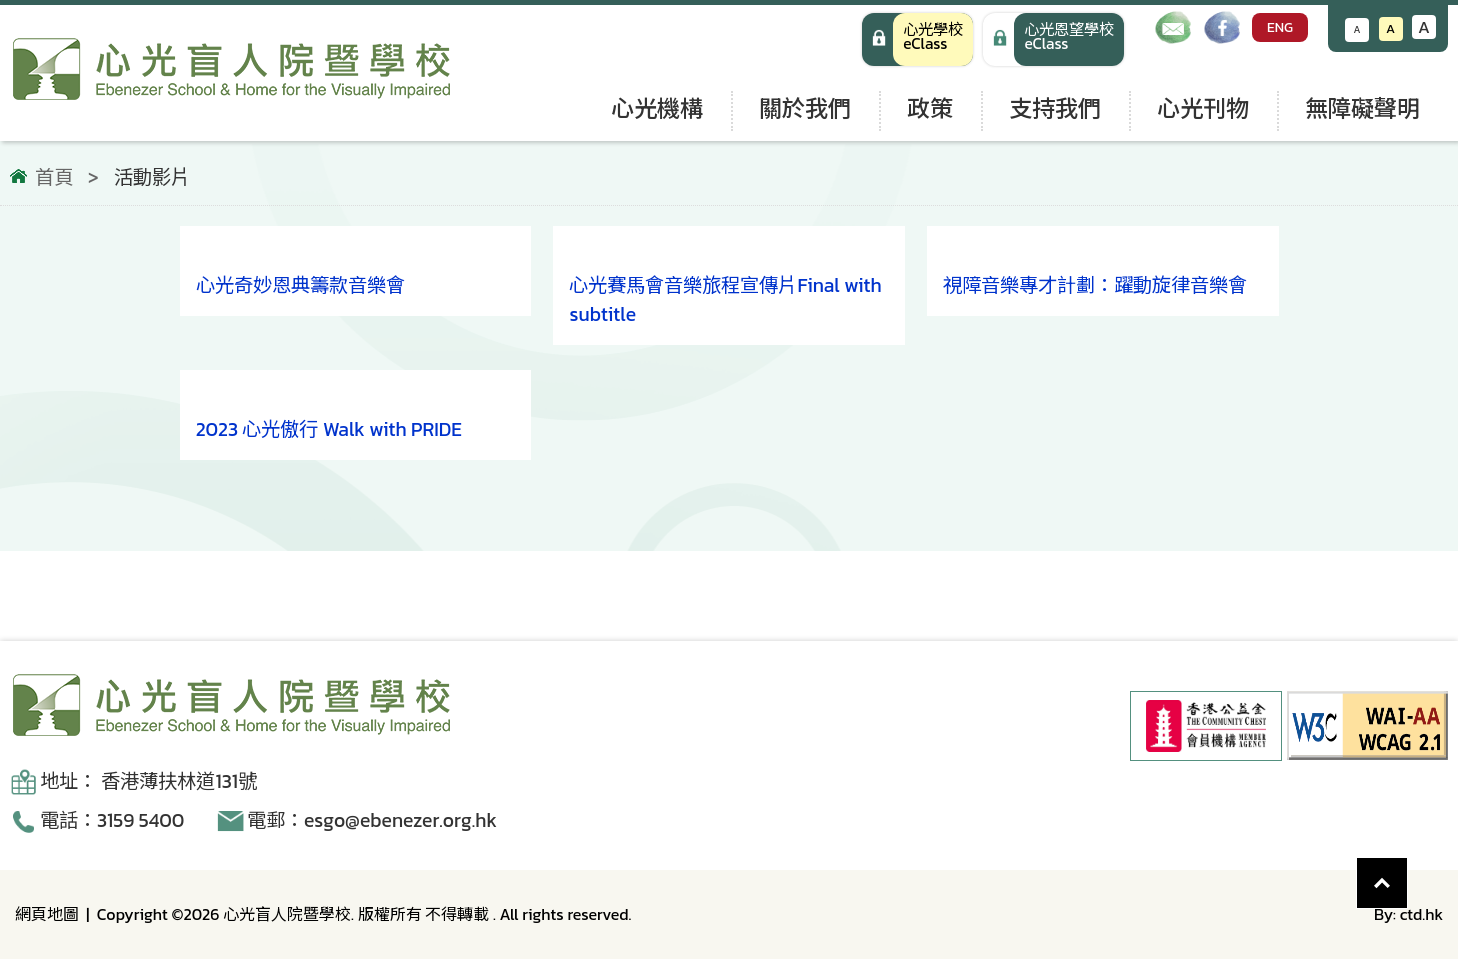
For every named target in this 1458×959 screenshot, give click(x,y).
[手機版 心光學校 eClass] (1053, 39)
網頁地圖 (47, 914)
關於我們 (805, 108)
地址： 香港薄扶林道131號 (148, 781)
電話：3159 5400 (112, 820)
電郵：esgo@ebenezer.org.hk (372, 820)
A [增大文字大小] (1424, 27)
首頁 (54, 178)
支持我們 (1055, 108)
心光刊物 (1203, 108)
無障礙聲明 (1362, 108)
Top (1407, 872)
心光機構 (657, 108)
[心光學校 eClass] (917, 39)
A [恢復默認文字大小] (1390, 28)
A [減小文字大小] (1357, 29)
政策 (930, 108)
